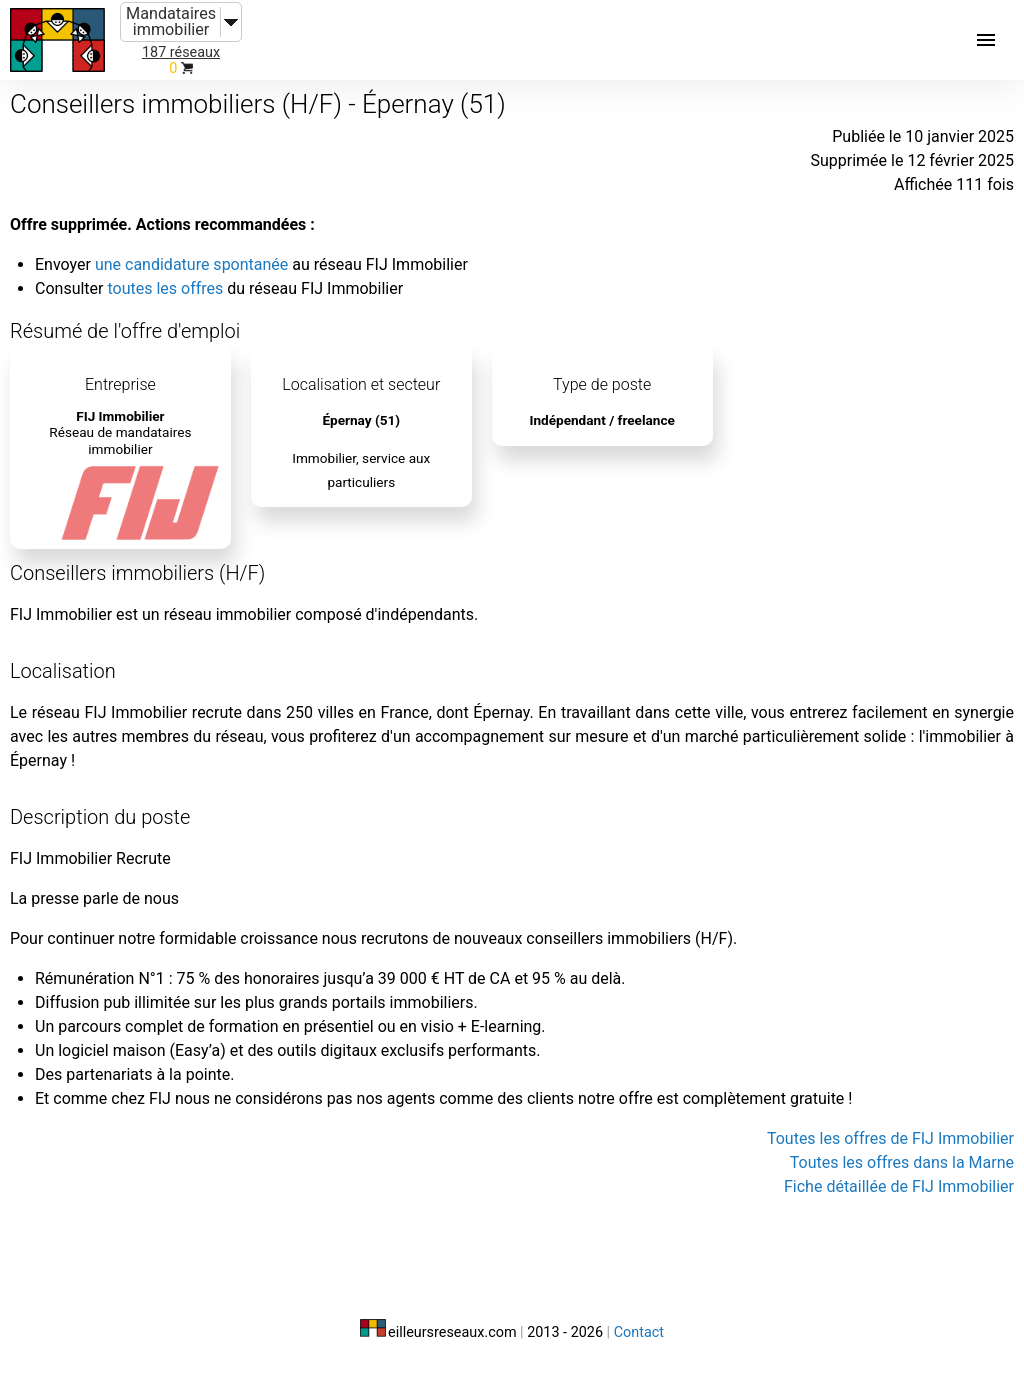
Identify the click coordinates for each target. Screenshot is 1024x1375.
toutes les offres (165, 288)
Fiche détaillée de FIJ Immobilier (899, 1186)
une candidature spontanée (191, 264)
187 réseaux (181, 52)
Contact (639, 1332)
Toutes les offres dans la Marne (902, 1162)
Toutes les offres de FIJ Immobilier (890, 1138)
